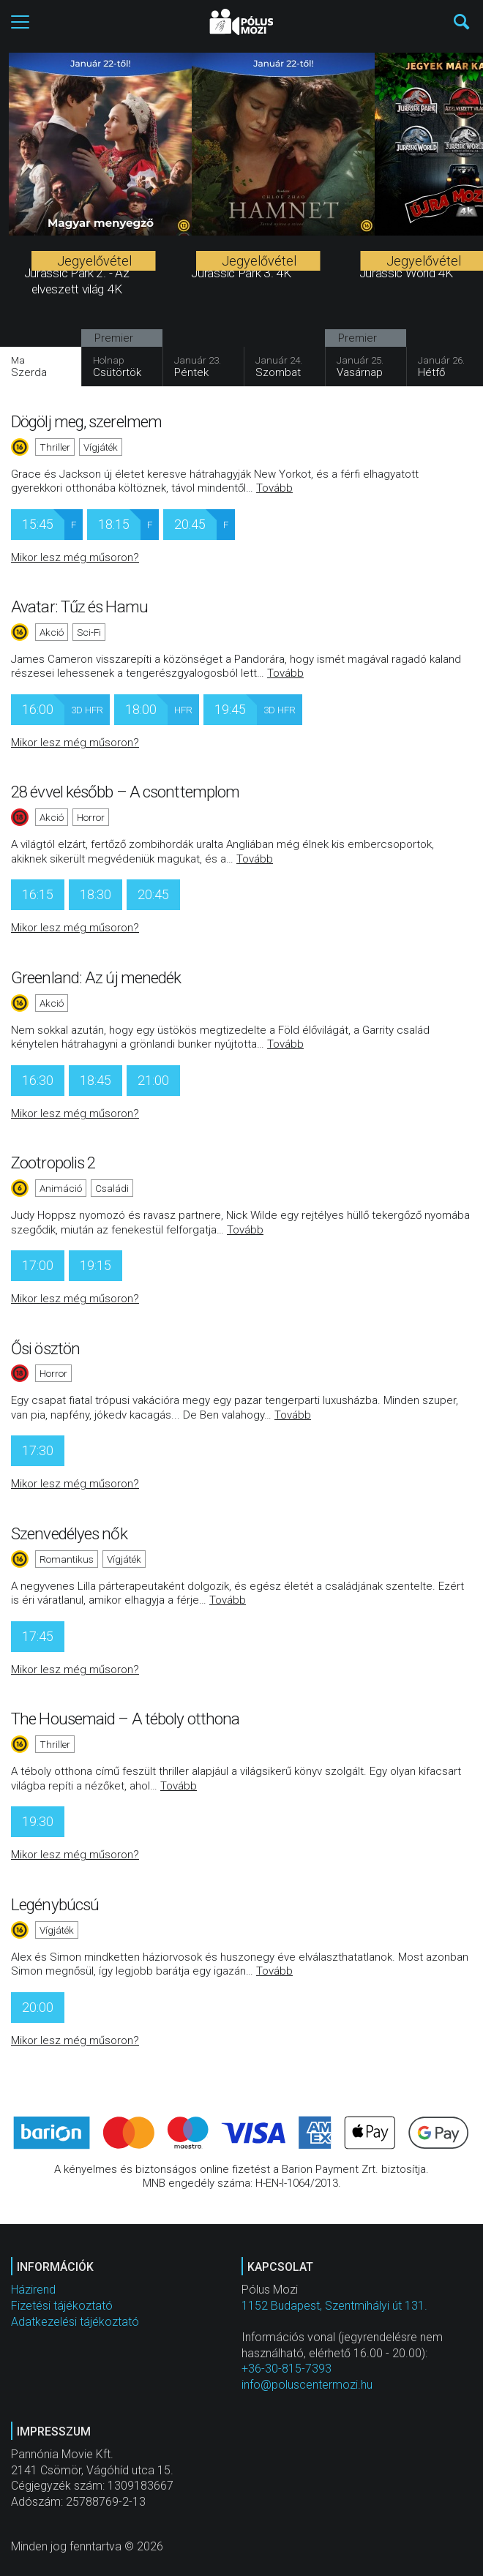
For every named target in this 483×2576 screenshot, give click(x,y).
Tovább (274, 488)
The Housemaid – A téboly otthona (125, 1718)
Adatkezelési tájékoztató (75, 2322)
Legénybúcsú (55, 1904)
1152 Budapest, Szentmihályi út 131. (334, 2306)
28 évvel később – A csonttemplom (125, 791)
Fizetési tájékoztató (62, 2306)
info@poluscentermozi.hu (307, 2385)
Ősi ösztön (45, 1348)
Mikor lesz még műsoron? (75, 557)
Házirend (33, 2290)
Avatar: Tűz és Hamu (79, 606)
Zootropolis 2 (53, 1162)
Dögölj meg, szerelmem (86, 421)
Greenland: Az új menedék (96, 977)
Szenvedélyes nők (69, 1533)
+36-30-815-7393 (287, 2369)
